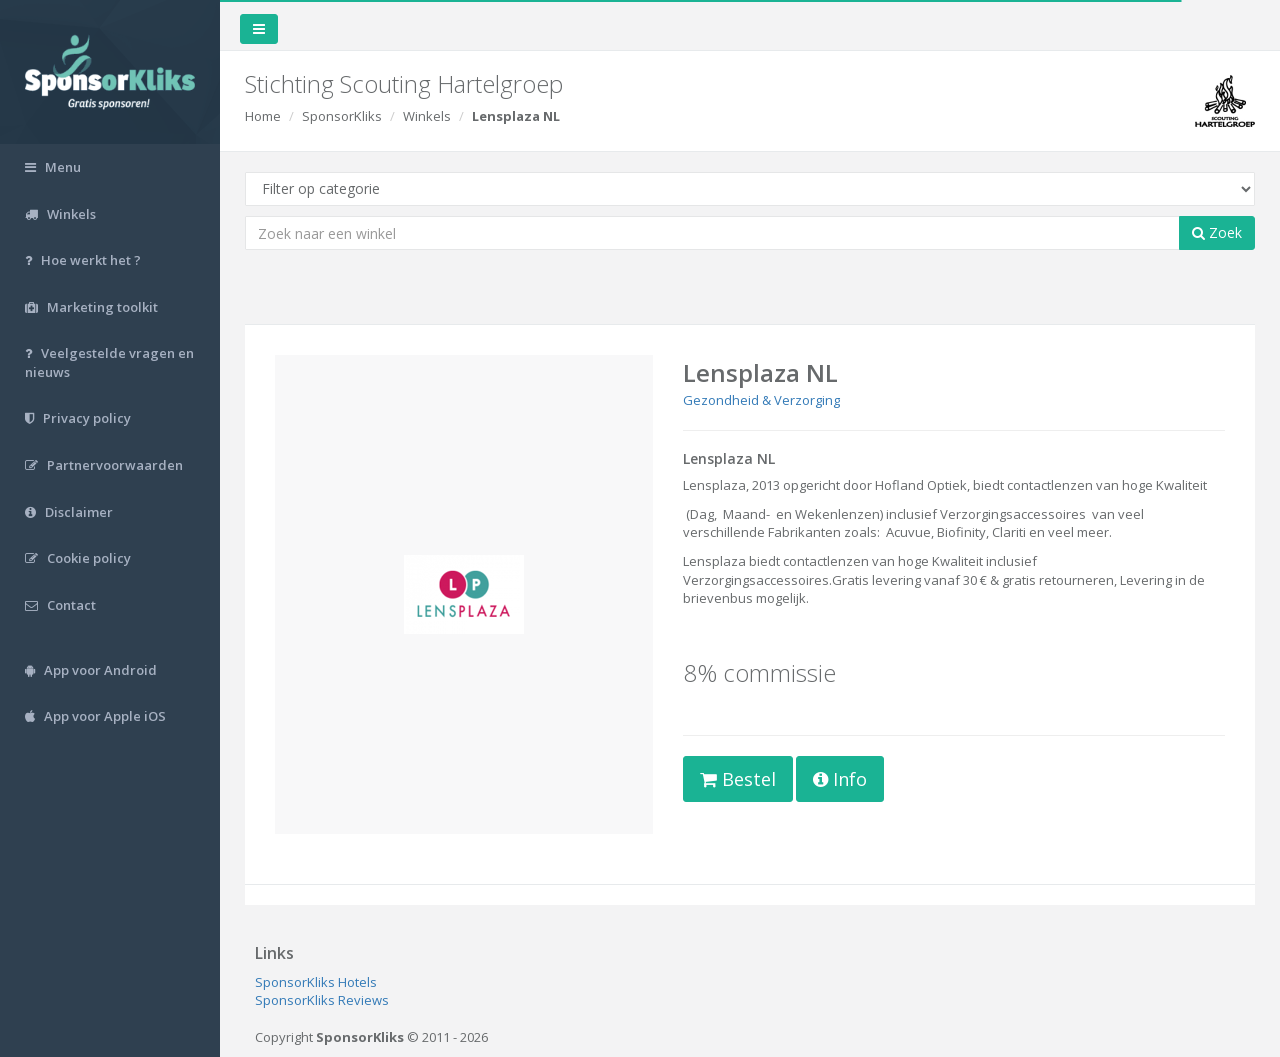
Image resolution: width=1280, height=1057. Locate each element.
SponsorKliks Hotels (316, 982)
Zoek (1217, 232)
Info (840, 779)
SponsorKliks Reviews (322, 1000)
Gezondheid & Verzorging (761, 400)
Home (263, 116)
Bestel (738, 779)
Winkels (427, 116)
